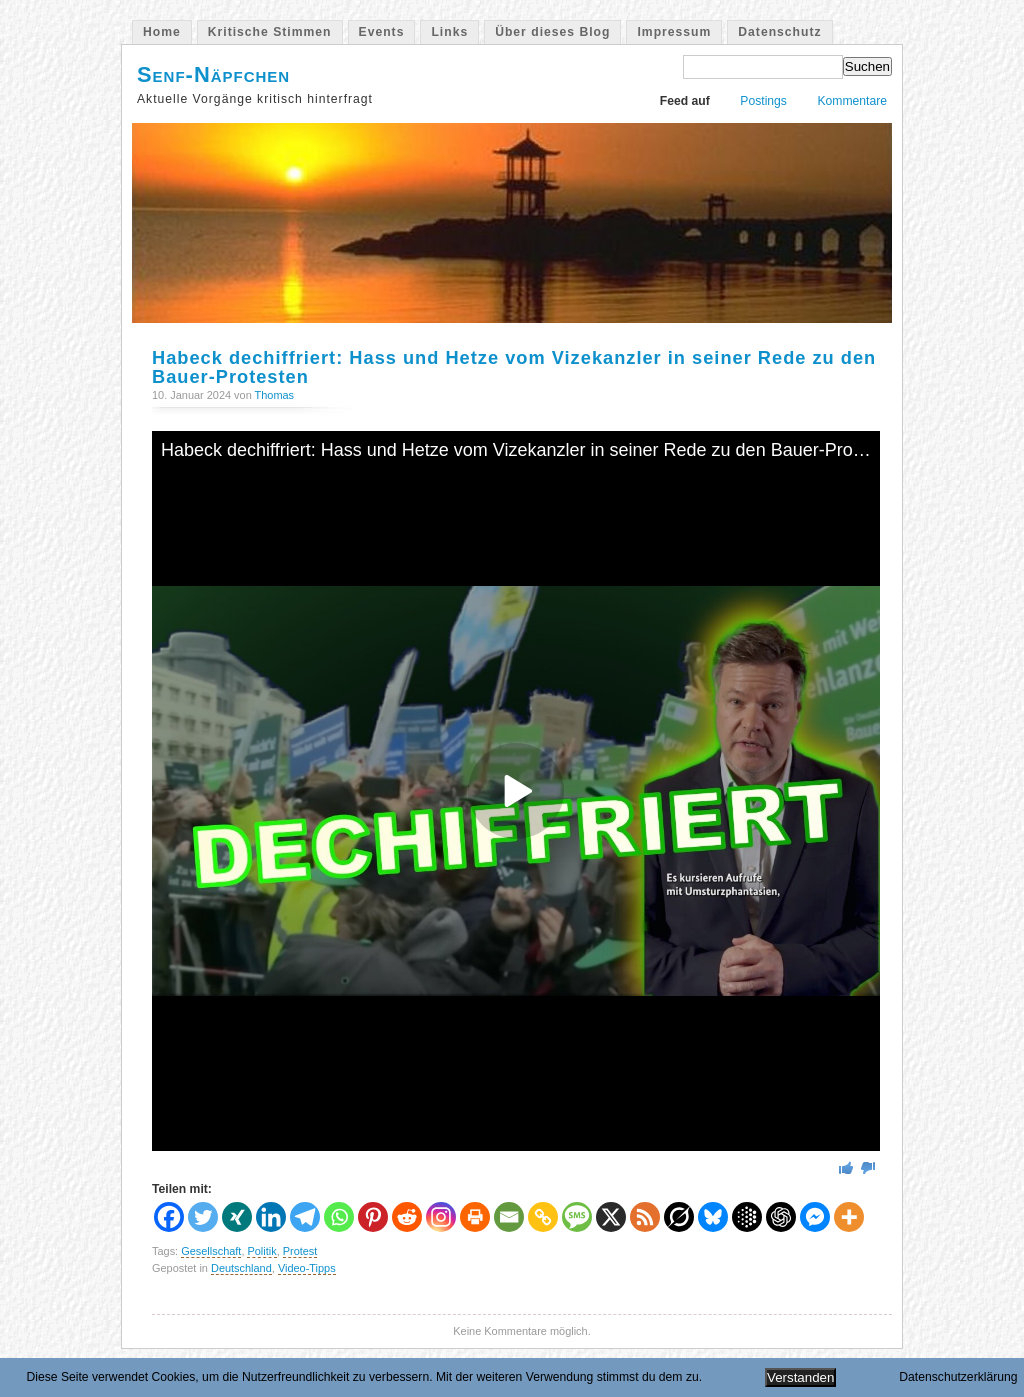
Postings (763, 101)
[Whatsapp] (339, 1217)
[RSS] (645, 1217)
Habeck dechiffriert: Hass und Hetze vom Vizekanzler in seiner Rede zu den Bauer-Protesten (514, 367)
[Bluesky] (713, 1217)
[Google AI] (747, 1217)
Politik (261, 1251)
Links (449, 32)
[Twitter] (203, 1217)
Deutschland (241, 1268)
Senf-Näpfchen (213, 74)
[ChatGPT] (781, 1217)
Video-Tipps (307, 1268)
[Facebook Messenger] (815, 1217)
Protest (300, 1251)
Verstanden (800, 1377)
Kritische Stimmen (270, 32)
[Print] (475, 1217)
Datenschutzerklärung (958, 1377)
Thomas (275, 395)
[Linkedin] (271, 1217)
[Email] (509, 1217)
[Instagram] (441, 1217)
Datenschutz (779, 32)
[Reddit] (407, 1217)
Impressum (674, 32)
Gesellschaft (211, 1251)
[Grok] (679, 1217)
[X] (611, 1217)
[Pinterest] (373, 1217)
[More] (849, 1217)
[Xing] (237, 1217)
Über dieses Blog (552, 32)
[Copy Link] (543, 1217)
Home (162, 32)
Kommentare (852, 101)
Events (382, 32)
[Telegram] (305, 1217)
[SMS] (577, 1217)
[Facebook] (169, 1217)
